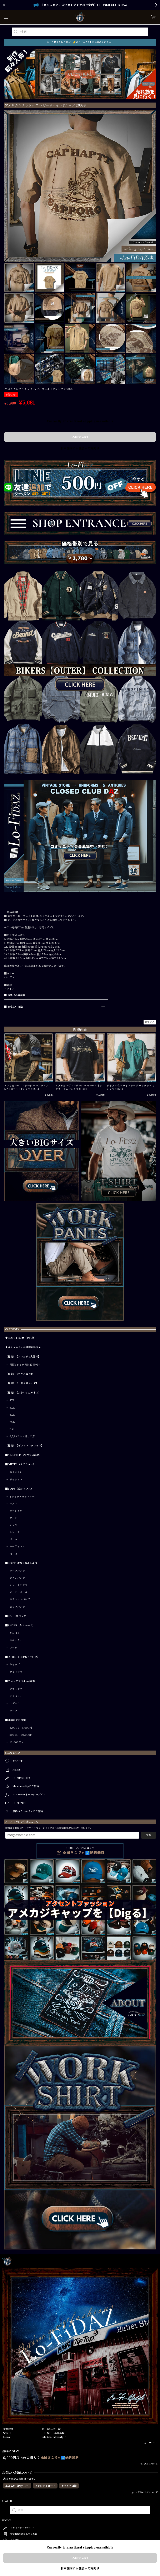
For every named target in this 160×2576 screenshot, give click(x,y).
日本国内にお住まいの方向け (80, 448)
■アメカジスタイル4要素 (20, 1664)
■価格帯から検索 (15, 1701)
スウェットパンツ (20, 1586)
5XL (12, 1406)
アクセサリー (17, 1655)
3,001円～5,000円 (21, 1708)
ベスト (13, 1497)
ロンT (13, 1510)
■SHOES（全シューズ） (20, 1611)
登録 (148, 1814)
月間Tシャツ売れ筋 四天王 (25, 1364)
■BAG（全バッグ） (17, 1602)
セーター (15, 1543)
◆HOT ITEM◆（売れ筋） (21, 1337)
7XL (12, 1419)
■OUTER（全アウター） (20, 1460)
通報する (149, 1022)
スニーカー (16, 1625)
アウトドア (16, 1671)
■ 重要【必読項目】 (16, 995)
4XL (12, 1399)
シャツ (13, 1517)
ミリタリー (16, 1678)
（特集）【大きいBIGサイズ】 (23, 1392)
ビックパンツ (17, 1593)
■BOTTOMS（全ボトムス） (22, 1552)
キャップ (15, 1648)
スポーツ (15, 1685)
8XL (12, 1425)
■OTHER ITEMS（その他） (22, 1641)
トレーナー (16, 1523)
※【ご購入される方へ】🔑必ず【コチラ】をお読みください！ (80, 42)
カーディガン (17, 1536)
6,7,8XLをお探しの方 (22, 1432)
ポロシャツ (16, 1504)
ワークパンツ (17, 1560)
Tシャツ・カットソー (22, 1491)
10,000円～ (17, 1721)
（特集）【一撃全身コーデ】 (22, 1382)
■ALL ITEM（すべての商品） (23, 1451)
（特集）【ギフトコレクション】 (24, 1441)
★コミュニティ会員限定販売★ (23, 1347)
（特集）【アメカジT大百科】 (22, 1356)
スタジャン (16, 1467)
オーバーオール (19, 1579)
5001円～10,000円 (21, 1714)
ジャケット (16, 1474)
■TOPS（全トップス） (19, 1483)
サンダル (15, 1618)
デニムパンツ (17, 1566)
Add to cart (80, 437)
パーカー (15, 1530)
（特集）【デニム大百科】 (20, 1373)
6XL (12, 1412)
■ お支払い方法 (13, 1006)
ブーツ (13, 1632)
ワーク (13, 1692)
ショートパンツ (19, 1573)
